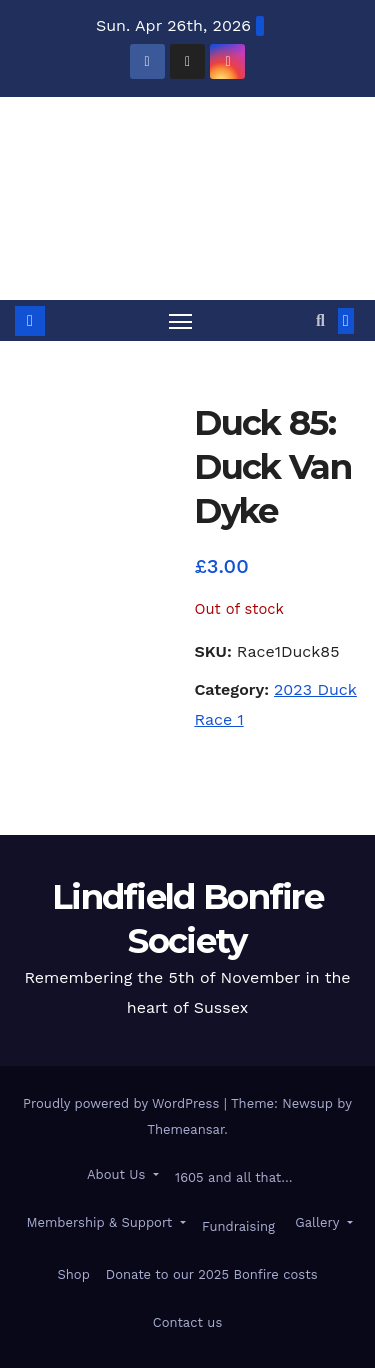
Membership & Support (99, 1222)
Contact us (188, 1322)
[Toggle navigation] (181, 321)
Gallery (317, 1222)
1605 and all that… (233, 1177)
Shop (73, 1274)
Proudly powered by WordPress (123, 1103)
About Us (116, 1174)
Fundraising (238, 1226)
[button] (320, 320)
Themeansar (185, 1129)
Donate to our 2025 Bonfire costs (212, 1274)
